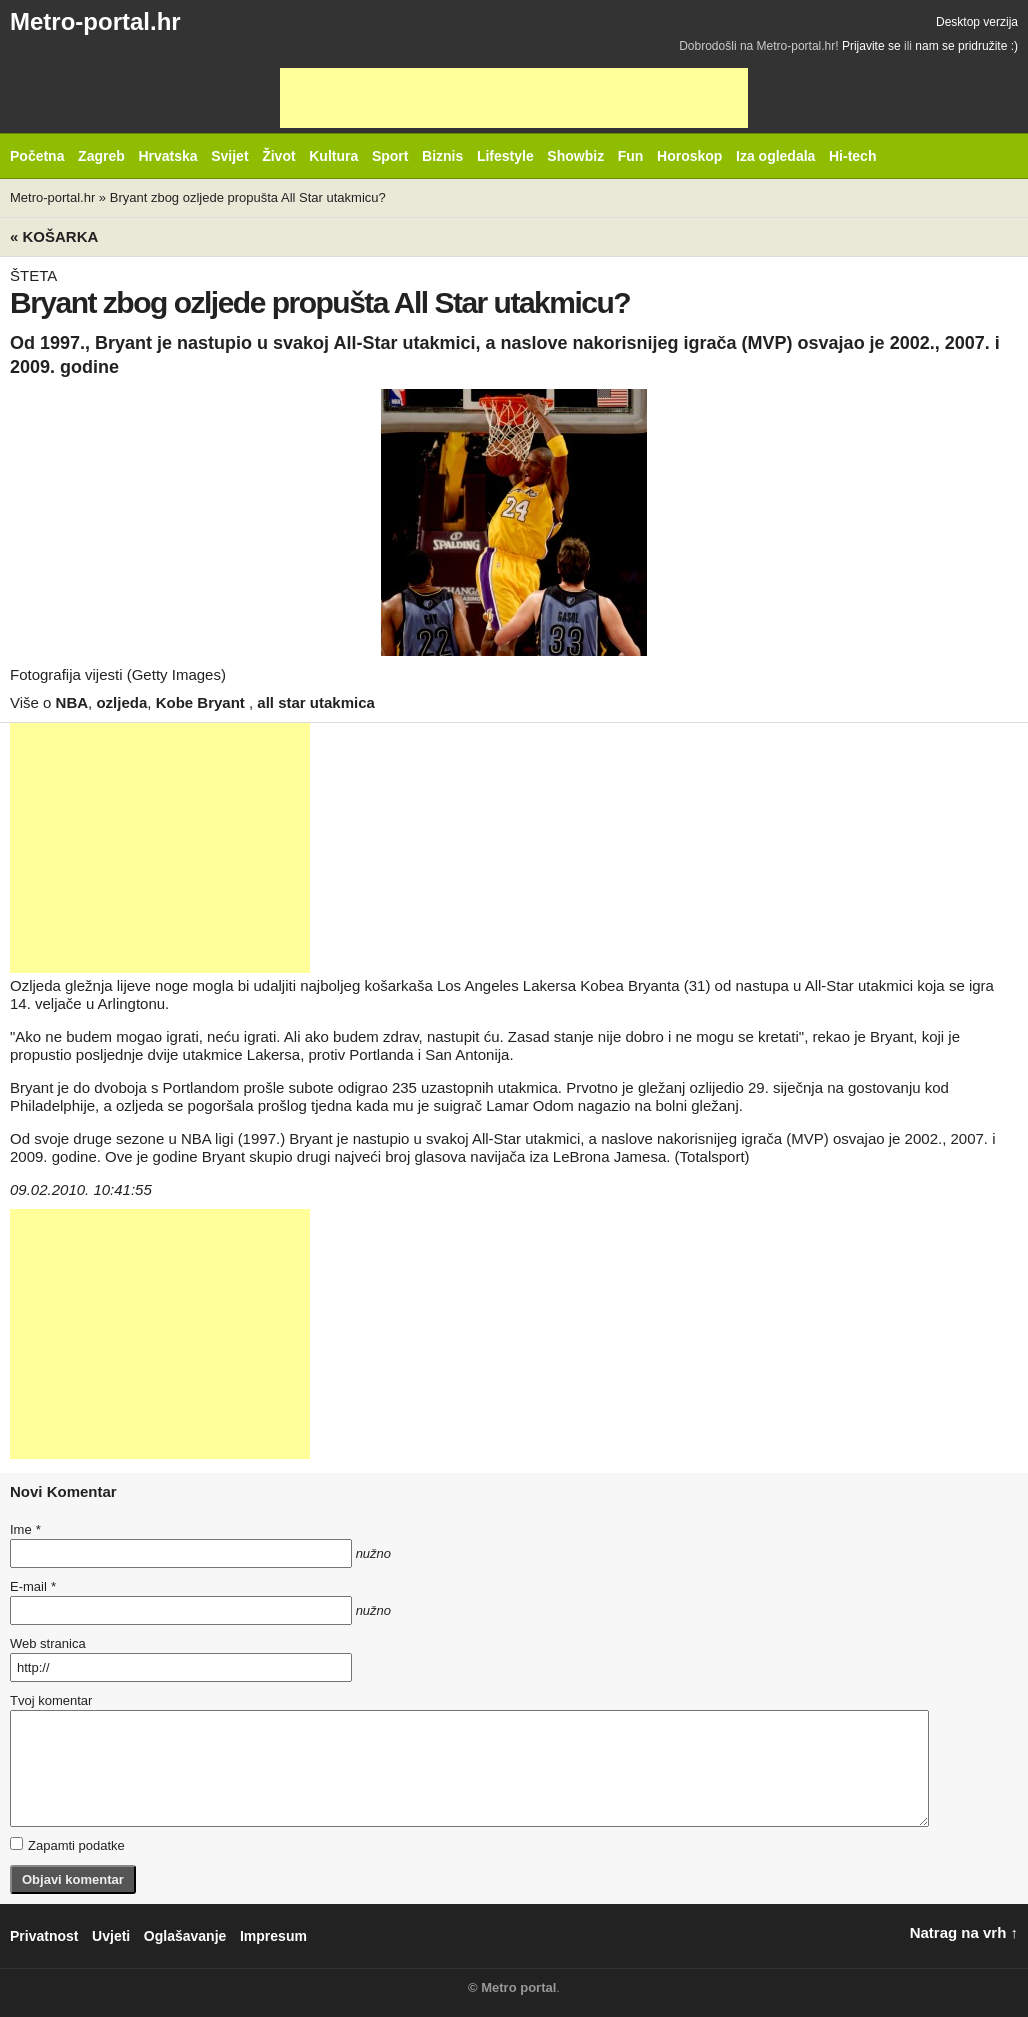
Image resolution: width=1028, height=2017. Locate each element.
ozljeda (121, 702)
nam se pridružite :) (966, 46)
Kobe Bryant (202, 702)
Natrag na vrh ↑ (964, 1932)
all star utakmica (316, 702)
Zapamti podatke (67, 1845)
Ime (25, 1529)
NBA (72, 702)
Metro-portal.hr (95, 21)
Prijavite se (871, 46)
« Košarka (54, 236)
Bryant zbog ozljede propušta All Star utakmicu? (248, 197)
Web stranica (48, 1643)
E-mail (33, 1586)
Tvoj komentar (51, 1700)
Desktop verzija (977, 22)
